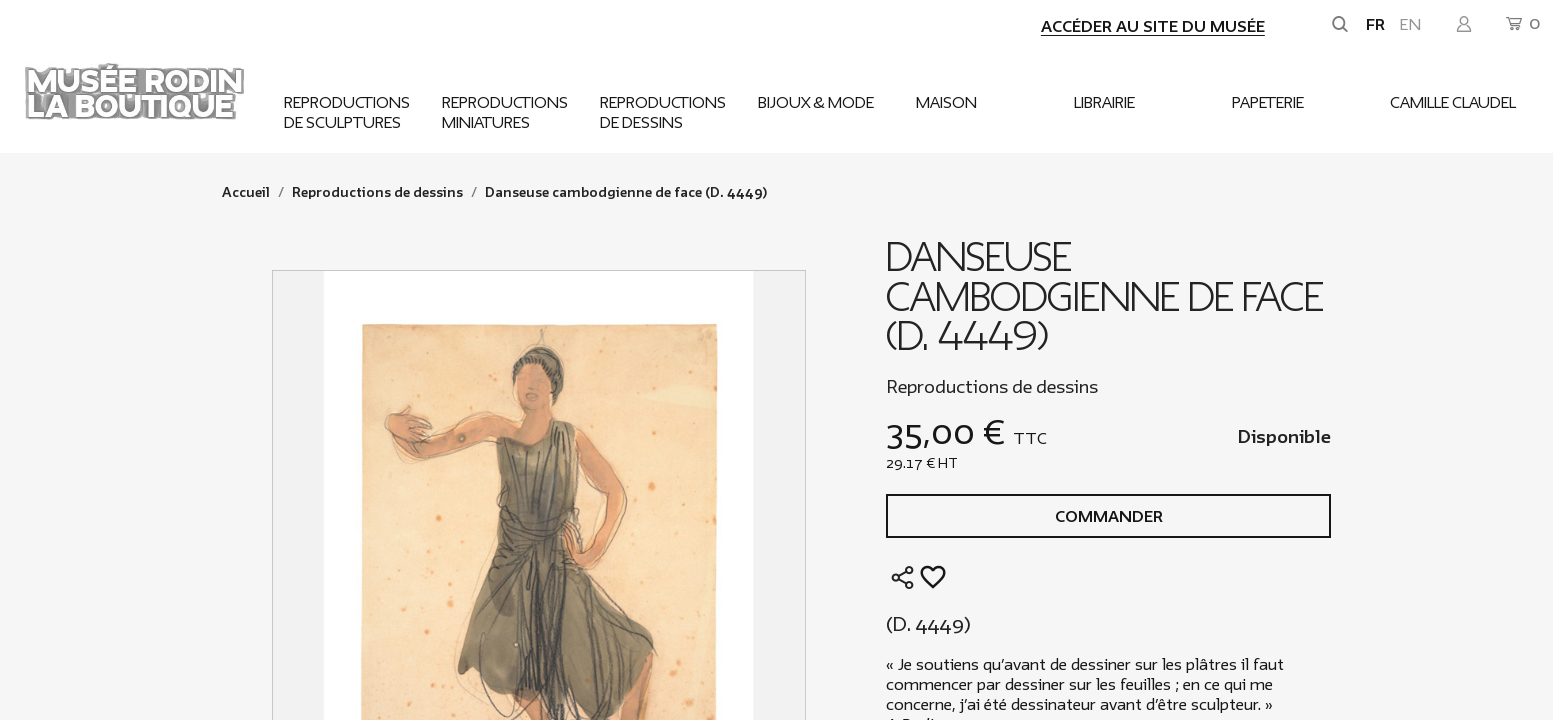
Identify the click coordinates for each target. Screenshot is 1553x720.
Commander (1109, 517)
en (1410, 25)
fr (1375, 25)
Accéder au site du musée (1153, 27)
